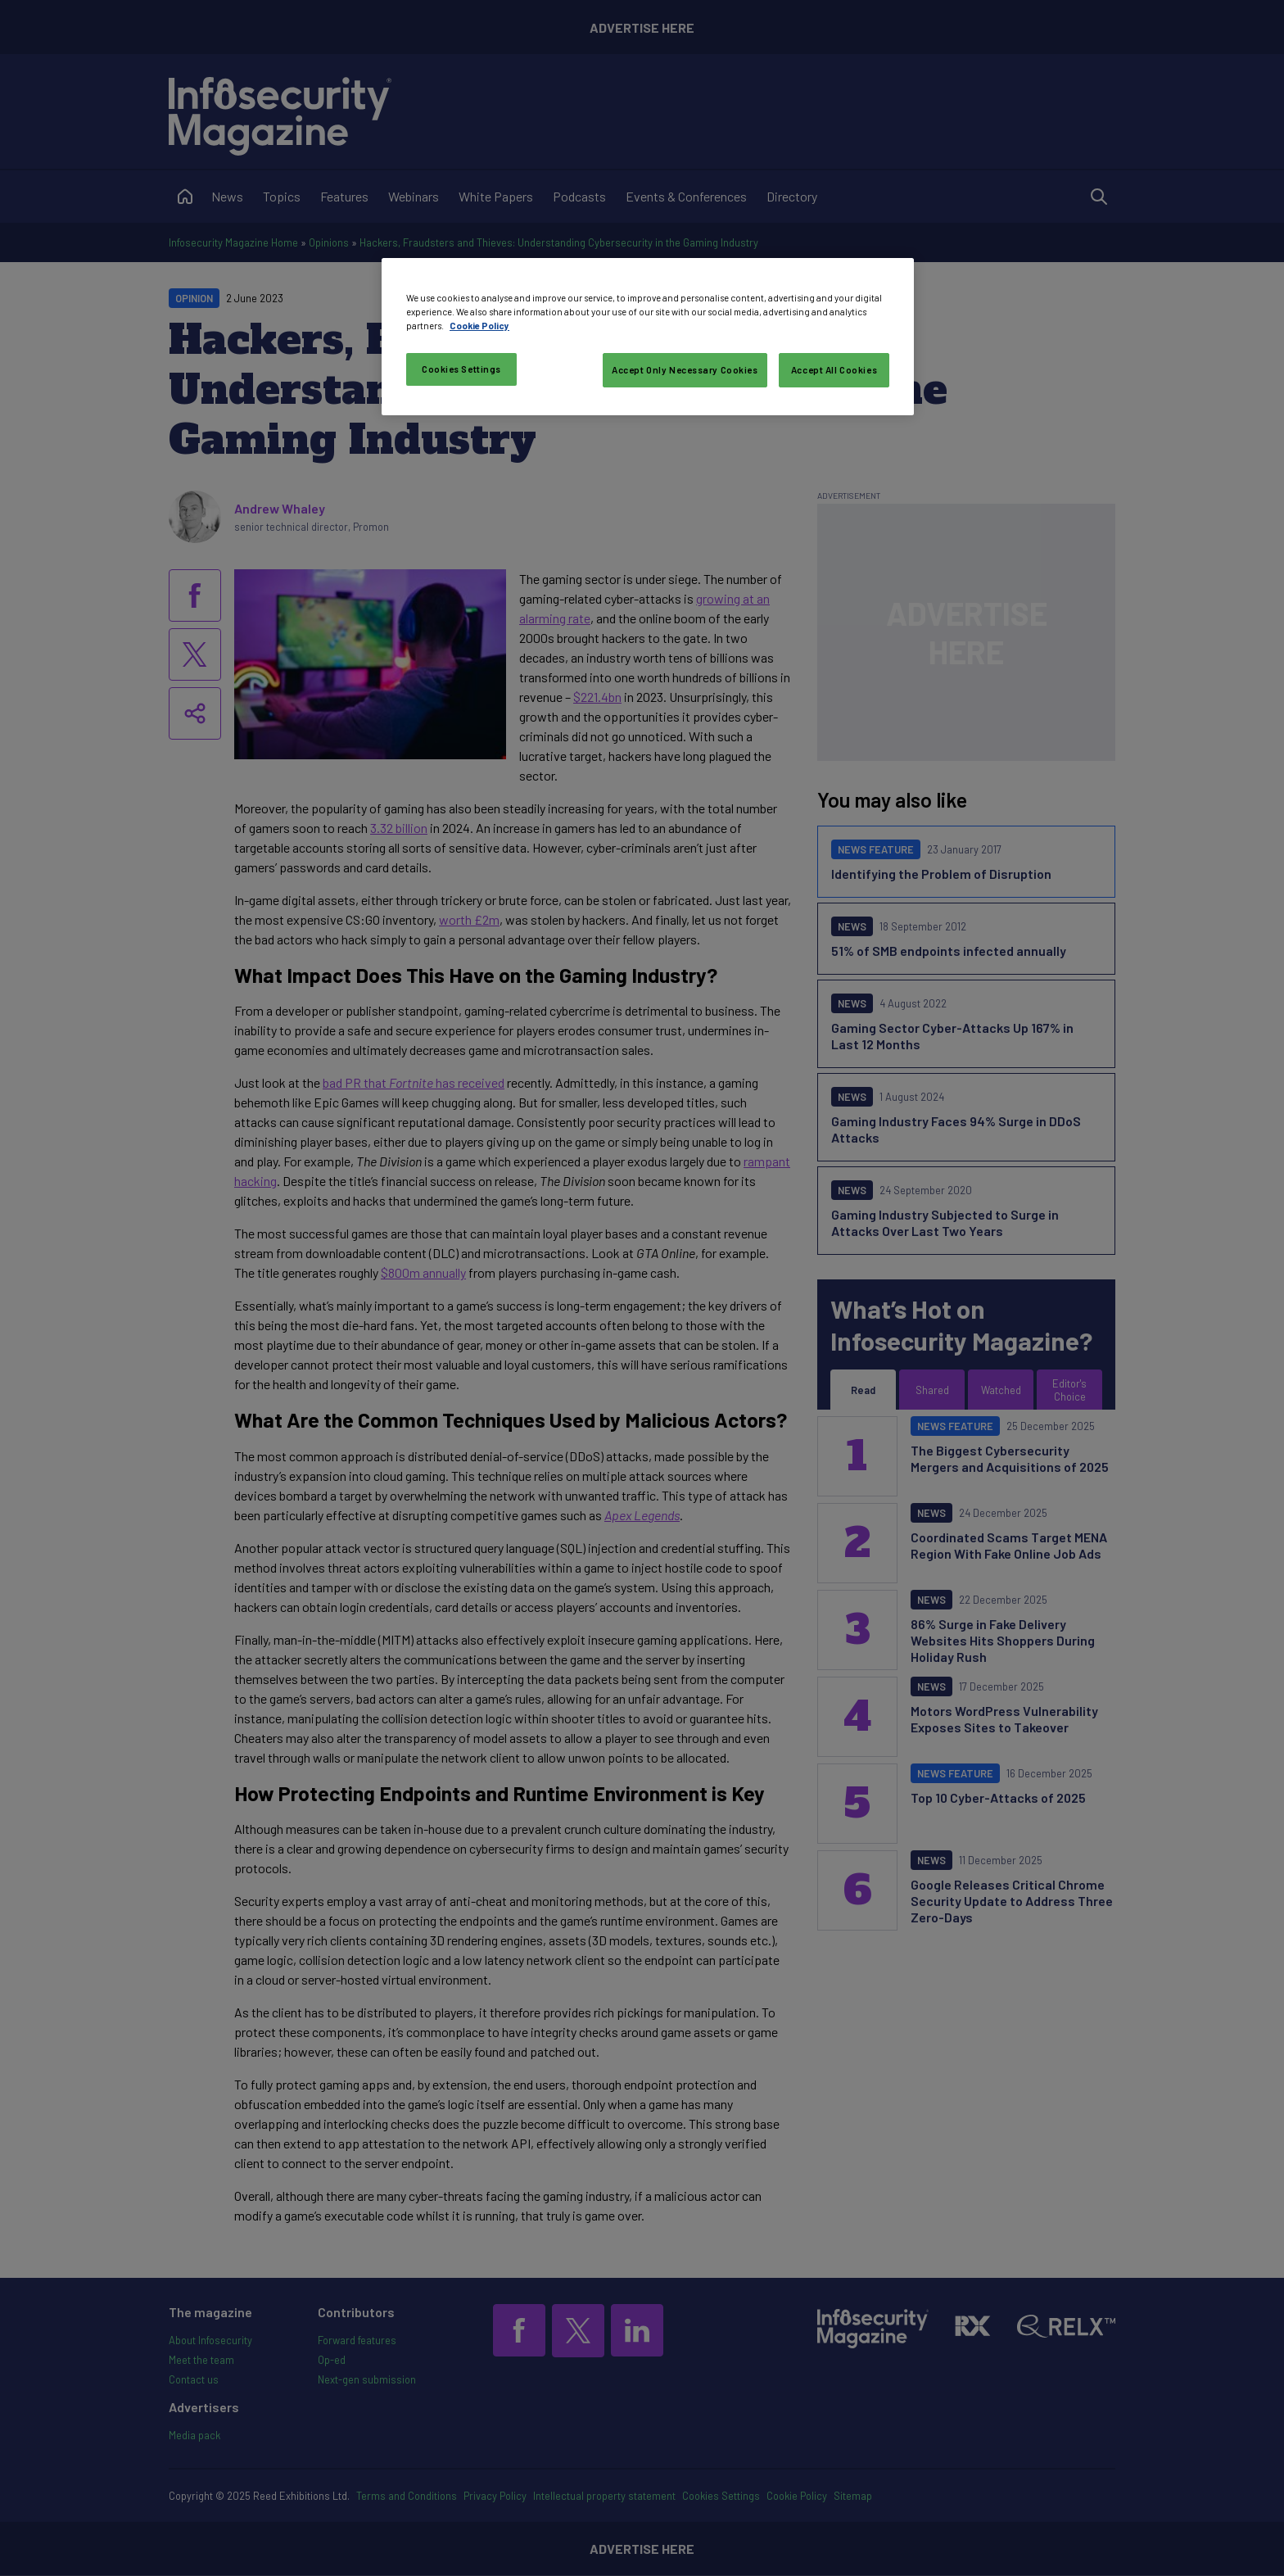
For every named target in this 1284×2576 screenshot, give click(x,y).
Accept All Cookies (834, 369)
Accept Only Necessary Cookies (685, 369)
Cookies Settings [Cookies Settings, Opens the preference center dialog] (461, 369)
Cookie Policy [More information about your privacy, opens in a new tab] (479, 325)
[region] (648, 336)
